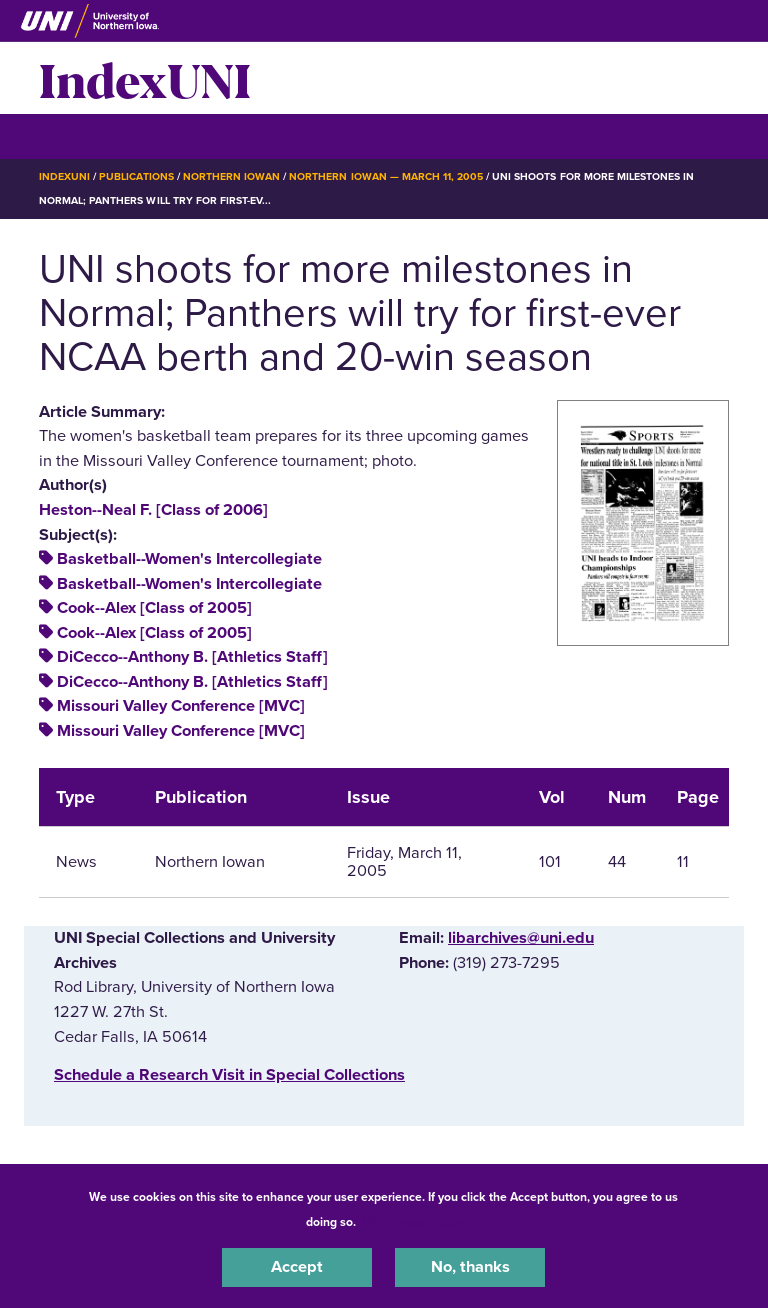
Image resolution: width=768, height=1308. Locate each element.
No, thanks (470, 1267)
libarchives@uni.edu (521, 938)
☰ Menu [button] (74, 135)
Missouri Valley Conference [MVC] (181, 706)
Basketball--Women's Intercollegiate (189, 559)
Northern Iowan (231, 176)
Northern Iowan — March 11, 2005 (386, 176)
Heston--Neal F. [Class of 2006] (153, 510)
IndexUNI (145, 78)
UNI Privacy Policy (412, 1222)
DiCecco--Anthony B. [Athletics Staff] (192, 657)
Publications (136, 176)
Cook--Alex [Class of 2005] (154, 608)
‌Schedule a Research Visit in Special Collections (229, 1075)
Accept (297, 1267)
